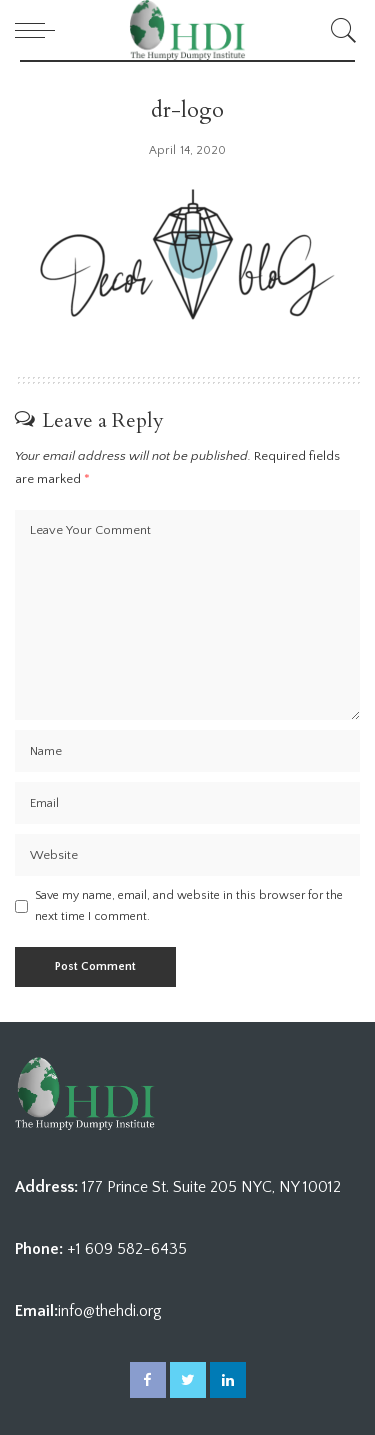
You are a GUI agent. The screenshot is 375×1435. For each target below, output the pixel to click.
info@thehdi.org (110, 1311)
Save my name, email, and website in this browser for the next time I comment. (189, 905)
